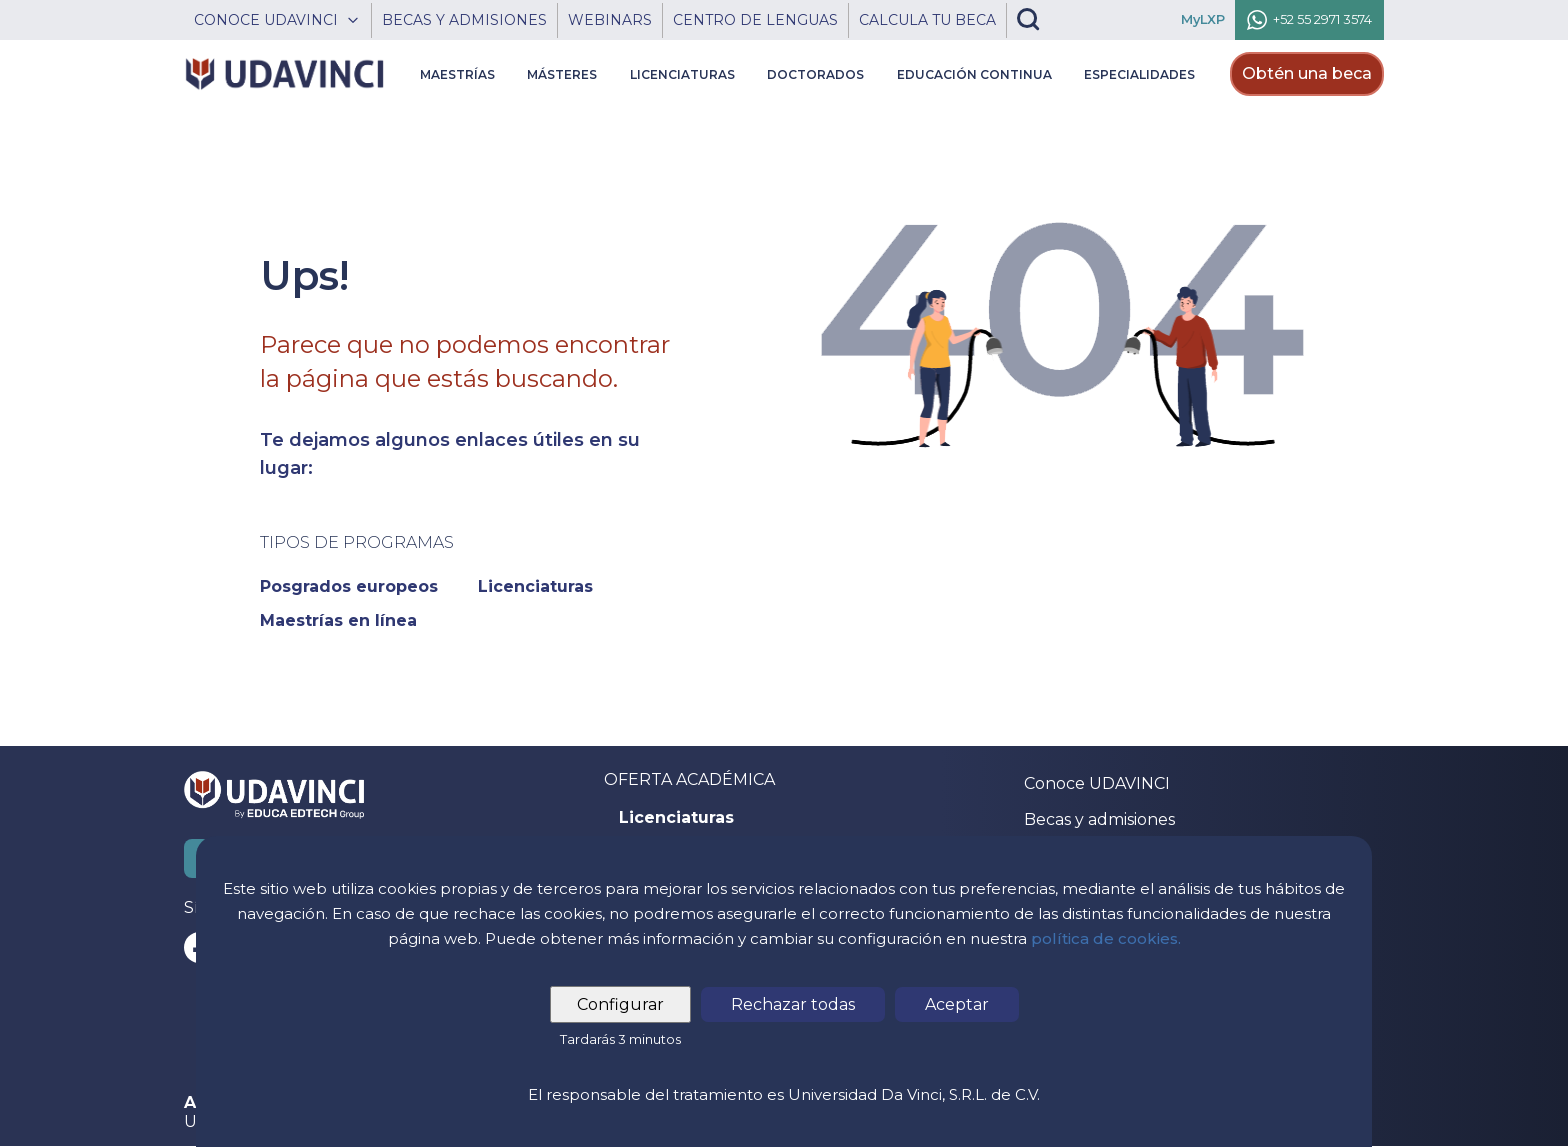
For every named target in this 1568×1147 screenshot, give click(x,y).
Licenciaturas (676, 818)
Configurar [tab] (620, 1004)
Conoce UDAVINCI (1097, 783)
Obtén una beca (1307, 73)
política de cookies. (1106, 938)
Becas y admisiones (1099, 819)
